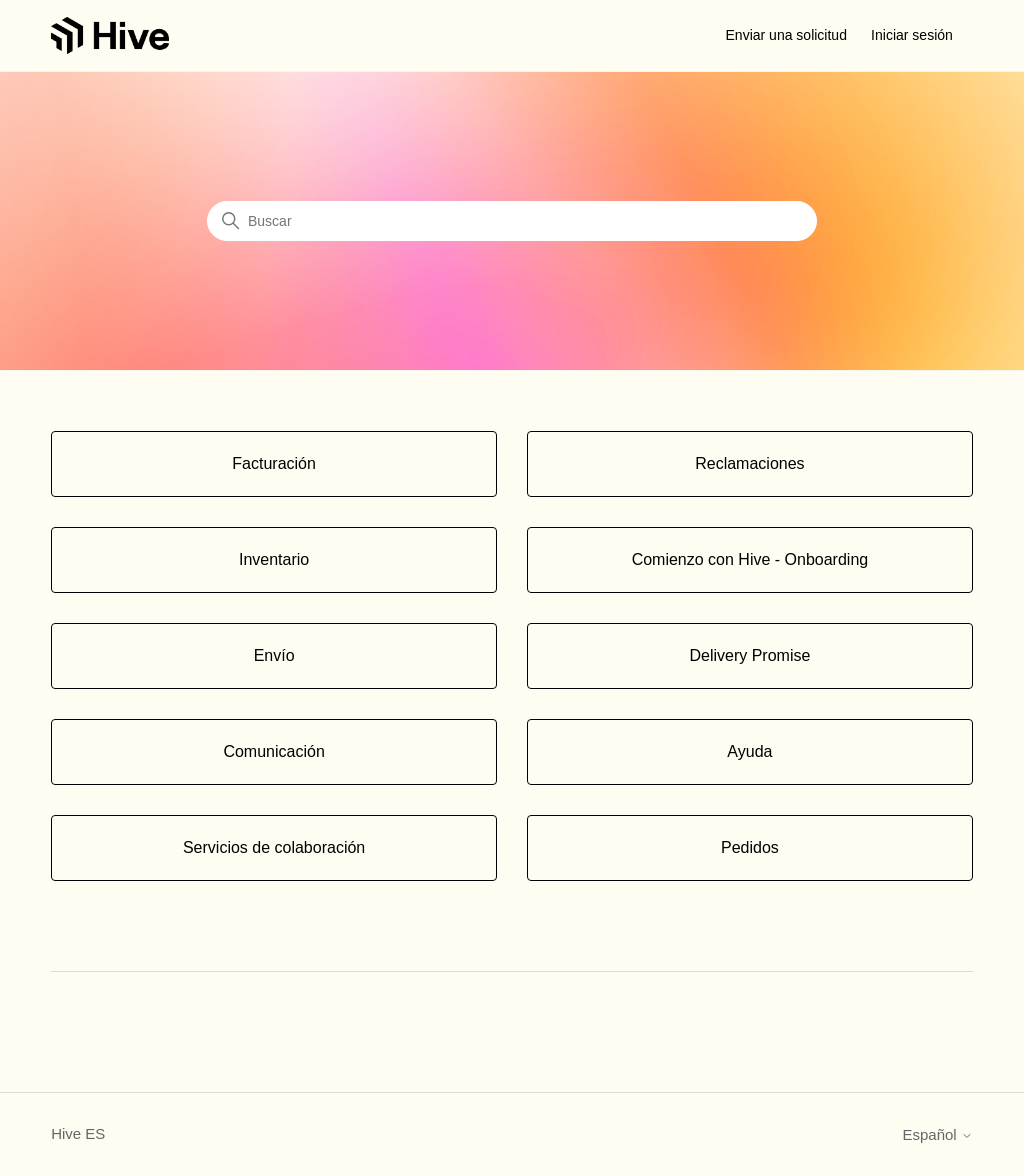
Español (937, 1134)
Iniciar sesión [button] (912, 35)
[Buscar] (512, 221)
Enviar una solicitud (786, 35)
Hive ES (78, 1133)
